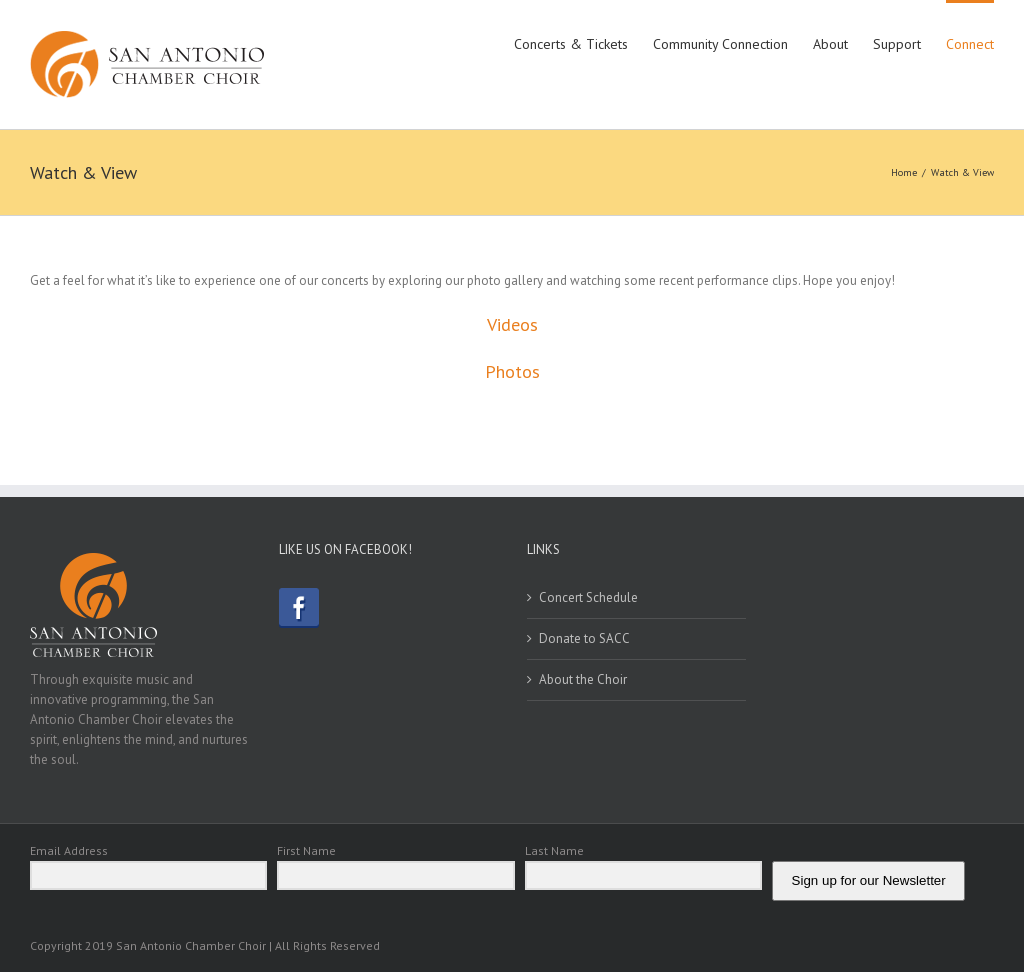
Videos (512, 324)
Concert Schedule (588, 597)
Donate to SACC (584, 638)
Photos (512, 371)
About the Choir (583, 679)
